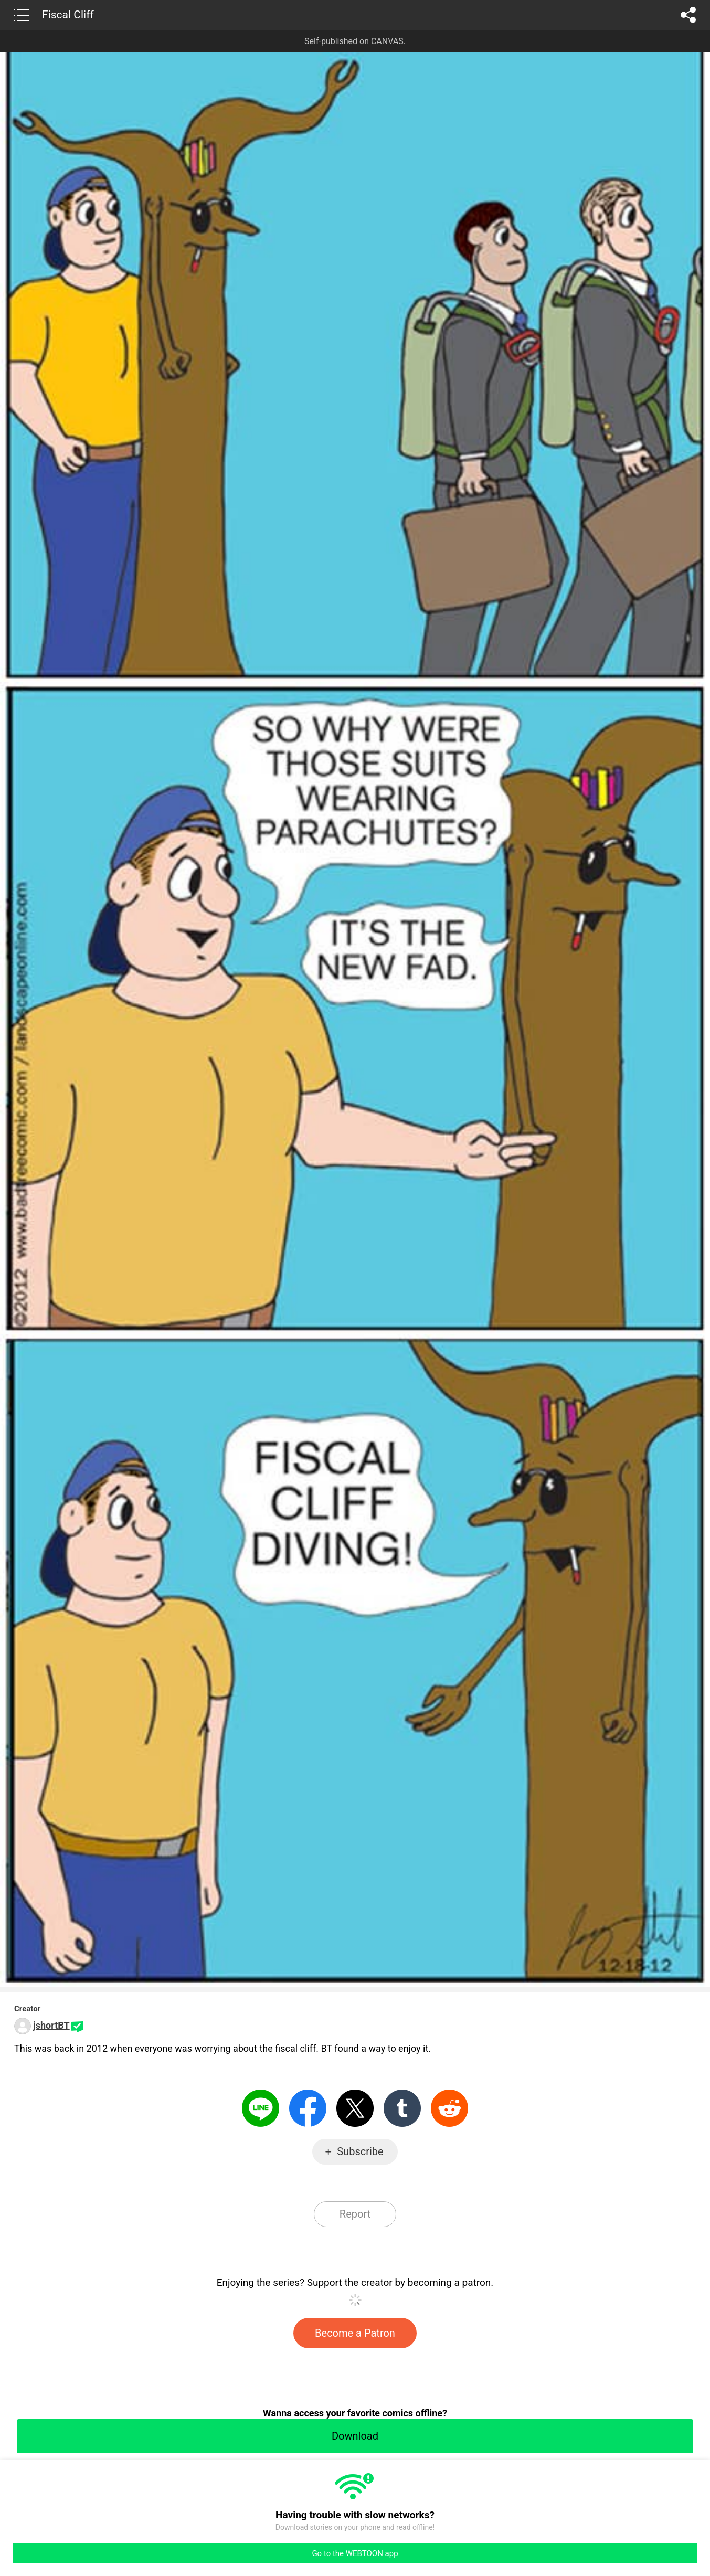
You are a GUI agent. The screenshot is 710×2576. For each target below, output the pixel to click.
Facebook (307, 2108)
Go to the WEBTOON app (355, 2553)
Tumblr (402, 2108)
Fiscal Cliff (68, 14)
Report (355, 2214)
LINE (260, 2108)
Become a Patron (355, 2333)
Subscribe (360, 2151)
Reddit (449, 2108)
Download (355, 2436)
